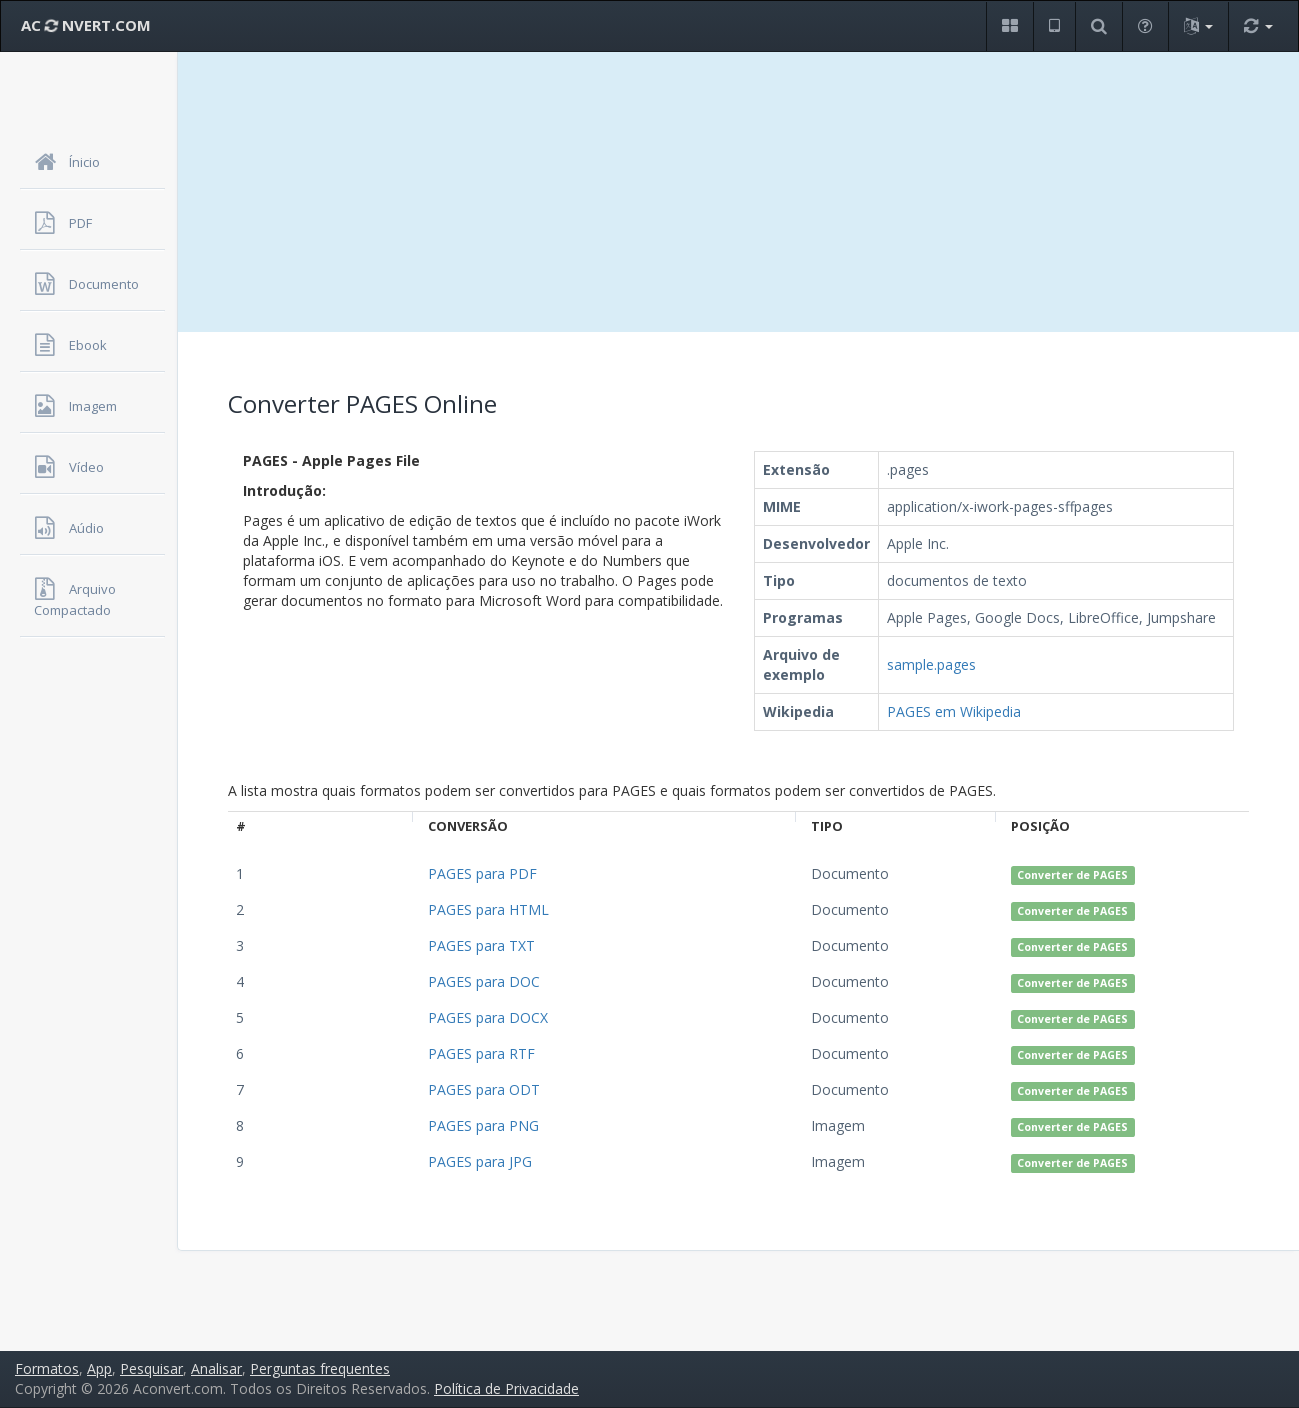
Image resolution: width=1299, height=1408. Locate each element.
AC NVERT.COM (86, 25)
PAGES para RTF (481, 1053)
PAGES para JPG (480, 1161)
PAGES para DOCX (488, 1017)
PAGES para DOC (484, 981)
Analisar (216, 1368)
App (99, 1368)
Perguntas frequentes (320, 1368)
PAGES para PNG (483, 1125)
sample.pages (931, 664)
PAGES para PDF (482, 873)
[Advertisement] (738, 192)
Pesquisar (151, 1368)
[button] (1009, 26)
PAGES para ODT (484, 1089)
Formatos (47, 1368)
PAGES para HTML (488, 909)
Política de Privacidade (506, 1388)
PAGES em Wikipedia (954, 711)
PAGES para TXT (481, 945)
